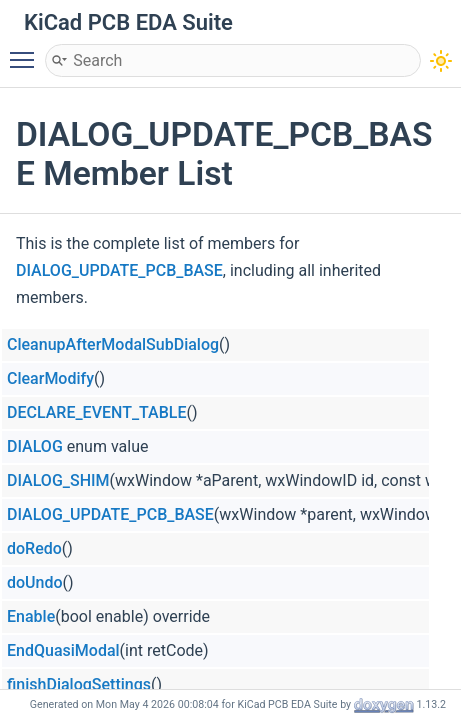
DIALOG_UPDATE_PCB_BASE (119, 270)
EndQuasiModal (63, 650)
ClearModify (50, 378)
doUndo (35, 582)
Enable (31, 616)
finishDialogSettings (79, 684)
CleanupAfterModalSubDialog (113, 344)
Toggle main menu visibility (27, 51)
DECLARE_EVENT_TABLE (96, 412)
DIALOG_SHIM (58, 480)
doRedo (34, 548)
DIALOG (35, 446)
